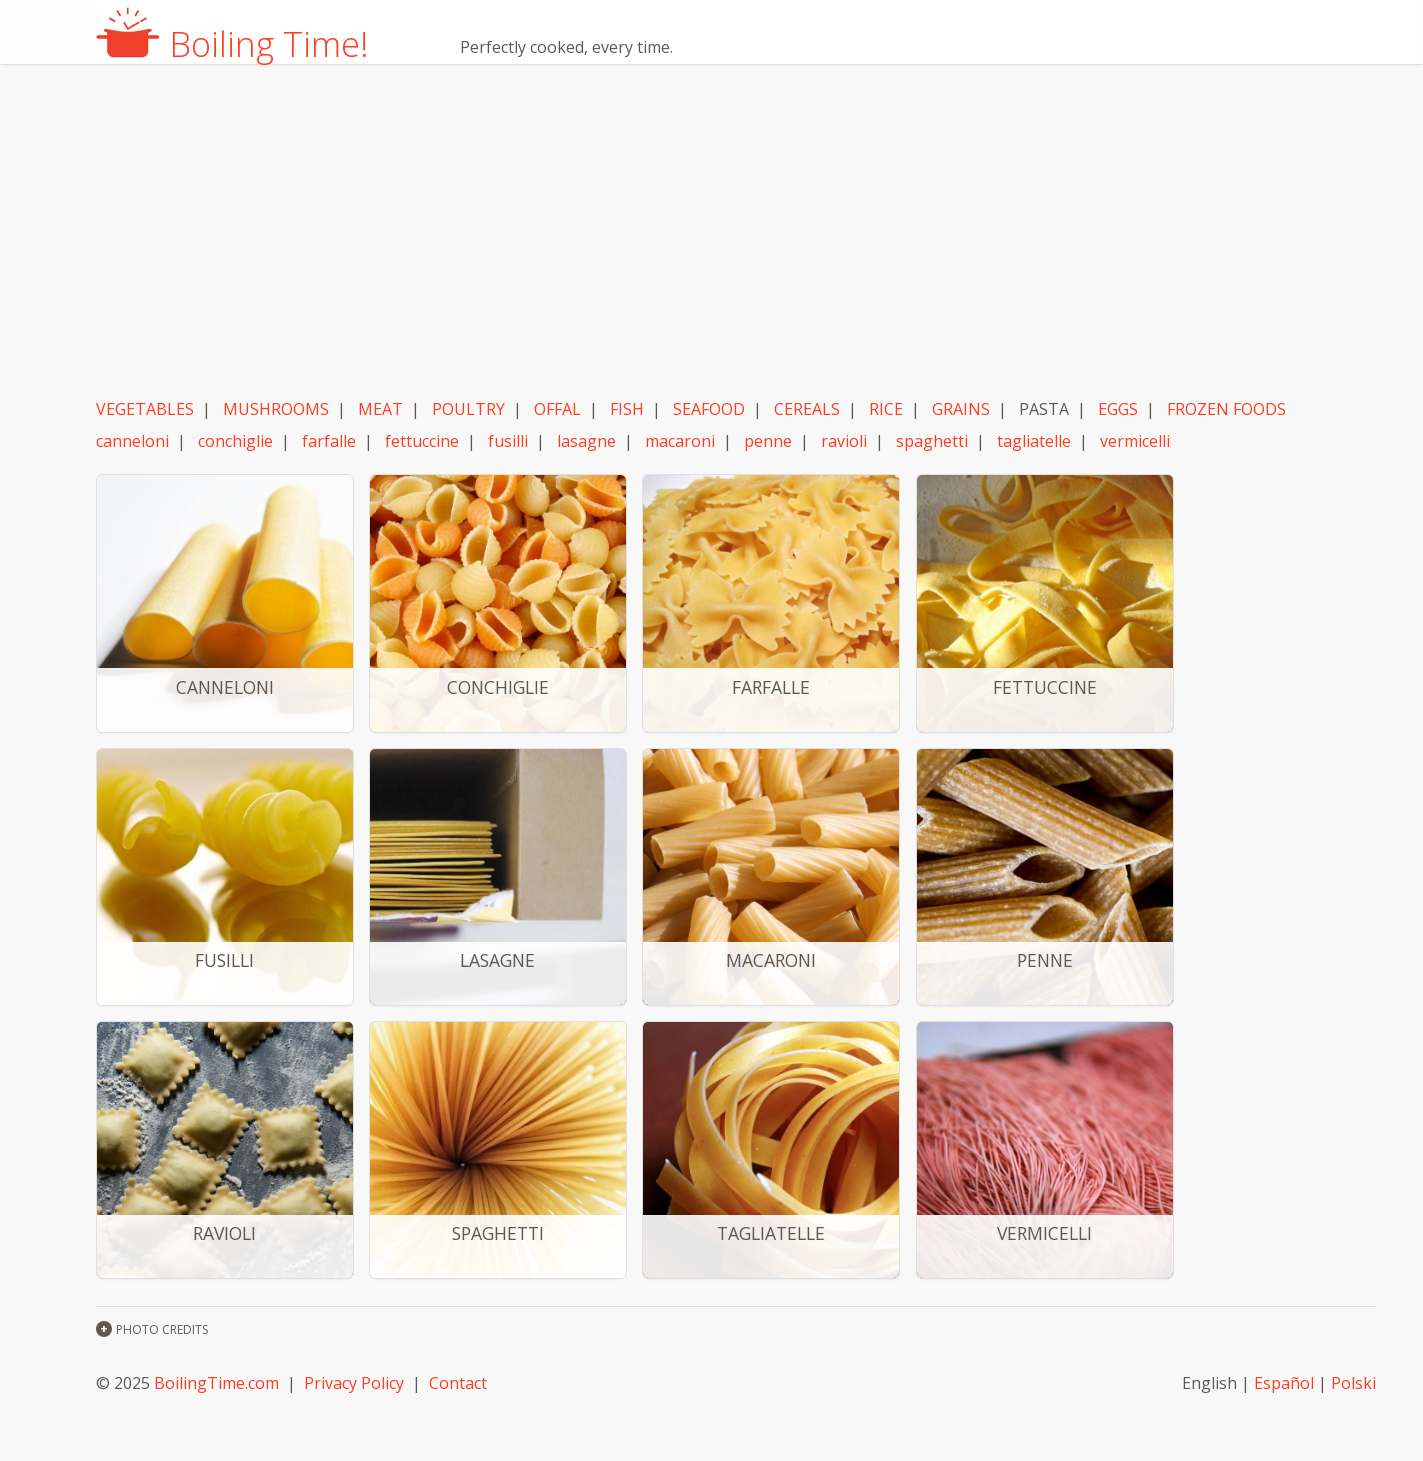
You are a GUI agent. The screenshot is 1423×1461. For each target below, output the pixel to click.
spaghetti (932, 441)
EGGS (1118, 409)
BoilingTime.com (216, 1383)
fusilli (508, 441)
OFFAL (557, 409)
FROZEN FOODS (1226, 409)
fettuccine (422, 441)
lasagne (586, 441)
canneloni (132, 441)
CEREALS (807, 409)
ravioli (844, 441)
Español (1284, 1383)
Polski (1353, 1383)
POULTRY (468, 409)
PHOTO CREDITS (162, 1329)
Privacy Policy (354, 1383)
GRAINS (961, 409)
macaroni (680, 441)
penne (768, 441)
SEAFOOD (709, 409)
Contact (458, 1383)
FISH (627, 409)
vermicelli (1135, 441)
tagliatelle (1034, 441)
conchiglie (235, 441)
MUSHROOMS (276, 409)
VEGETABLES (145, 409)
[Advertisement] (736, 233)
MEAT (380, 409)
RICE (886, 409)
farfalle (329, 441)
